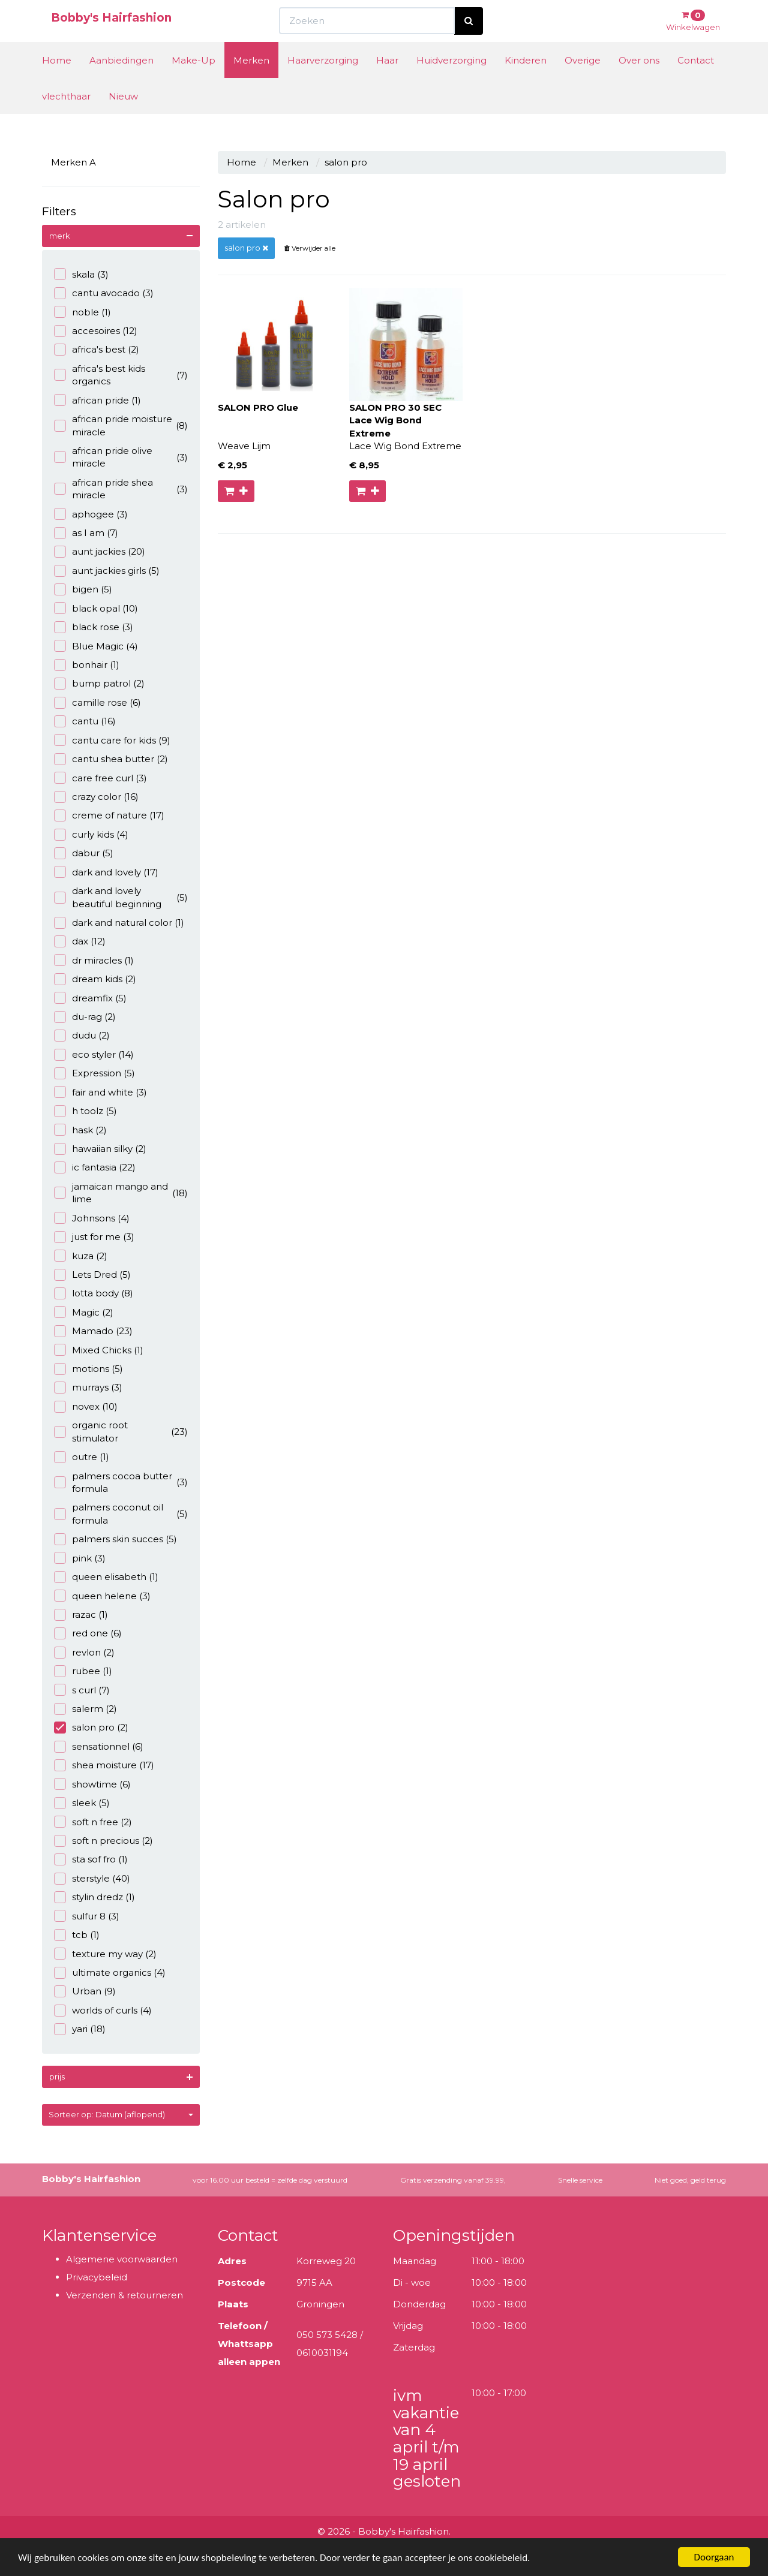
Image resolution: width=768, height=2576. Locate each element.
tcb (77, 1934)
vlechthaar (66, 118)
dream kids (95, 979)
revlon (84, 1652)
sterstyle (92, 1878)
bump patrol (99, 683)
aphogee (91, 514)
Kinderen (526, 82)
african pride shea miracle (121, 489)
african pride (97, 400)
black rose (93, 627)
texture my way (105, 1954)
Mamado (93, 1331)
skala (81, 274)
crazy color (96, 796)
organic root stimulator (121, 1431)
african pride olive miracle (121, 457)
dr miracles (94, 960)
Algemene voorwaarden (122, 2259)
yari (80, 2029)
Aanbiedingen (121, 82)
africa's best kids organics (121, 375)
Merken (251, 82)
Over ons (639, 82)
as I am (86, 532)
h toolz (85, 1111)
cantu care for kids (112, 740)
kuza (80, 1256)
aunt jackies (99, 551)
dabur (83, 853)
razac (81, 1614)
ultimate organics (110, 1972)
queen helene (102, 1596)
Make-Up (193, 82)
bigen (83, 589)
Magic (83, 1312)
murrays (88, 1387)
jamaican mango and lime (121, 1193)
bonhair (86, 664)
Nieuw (123, 118)
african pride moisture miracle (121, 425)
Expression (94, 1073)
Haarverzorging (322, 82)
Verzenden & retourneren (124, 2295)
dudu (82, 1035)
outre (81, 1456)
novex (86, 1406)
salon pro (91, 1727)
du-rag (85, 1016)
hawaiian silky (100, 1148)
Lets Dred (92, 1274)
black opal (96, 608)
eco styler (94, 1054)
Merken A (73, 162)
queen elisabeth (106, 1576)
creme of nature (109, 815)
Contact (695, 82)
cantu (85, 721)
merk (59, 235)
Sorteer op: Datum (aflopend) (121, 2114)
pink (80, 1558)
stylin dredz (94, 1897)
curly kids (91, 834)
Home (56, 82)
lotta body (93, 1293)
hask (80, 1130)
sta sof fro (91, 1859)
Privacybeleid (96, 2277)
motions (88, 1368)
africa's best (96, 349)
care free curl (100, 778)
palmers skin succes (115, 1539)
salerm (85, 1708)
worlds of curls (103, 2010)
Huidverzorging (451, 82)
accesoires (95, 330)
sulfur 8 (86, 1916)
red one (88, 1633)
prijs (57, 2076)
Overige (583, 82)
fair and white (100, 1092)
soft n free (93, 1822)
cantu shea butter (111, 759)
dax (80, 941)
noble (82, 312)
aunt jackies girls (107, 570)
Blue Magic (96, 646)
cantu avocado (104, 293)
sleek (82, 1802)
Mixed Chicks (98, 1350)
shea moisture (104, 1765)
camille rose (97, 702)
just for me (94, 1236)
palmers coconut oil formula (121, 1513)
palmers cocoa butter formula (121, 1482)
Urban (85, 1991)
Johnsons (92, 1218)
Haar (387, 82)
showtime (92, 1784)
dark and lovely (106, 872)
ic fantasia (95, 1167)
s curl (82, 1690)
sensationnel (98, 1746)
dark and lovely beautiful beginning (121, 897)
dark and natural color (119, 922)
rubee (83, 1671)
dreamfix (90, 998)
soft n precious (103, 1840)
